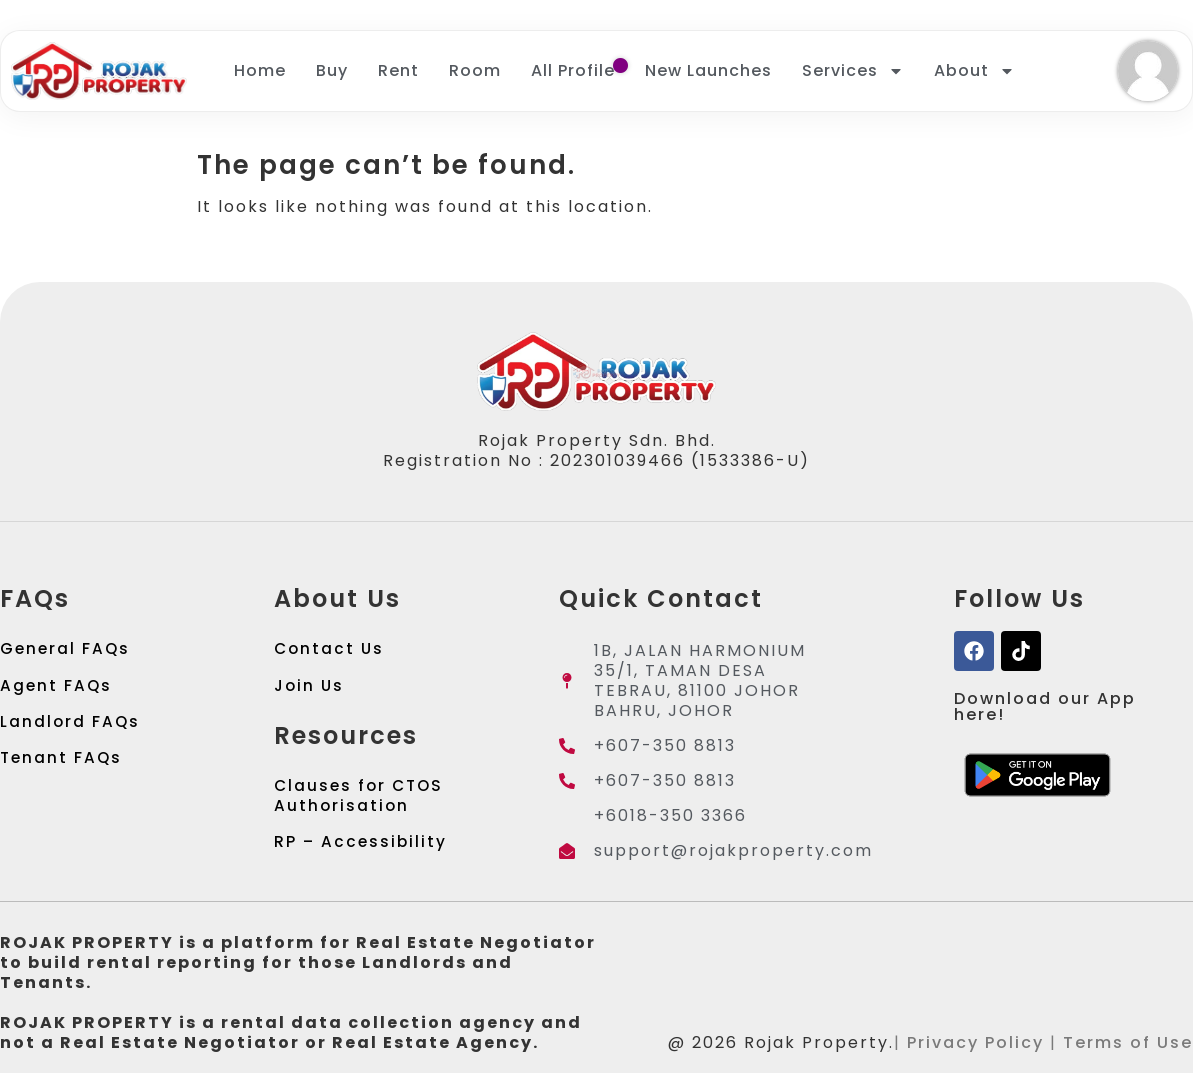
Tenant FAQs (62, 770)
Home (260, 70)
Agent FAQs (57, 690)
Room (475, 70)
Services (853, 71)
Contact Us (330, 650)
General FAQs (66, 650)
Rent (398, 70)
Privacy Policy (975, 1056)
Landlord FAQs (71, 730)
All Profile (573, 70)
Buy (332, 70)
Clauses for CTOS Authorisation (361, 804)
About (974, 71)
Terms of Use (1128, 1056)
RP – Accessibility (362, 854)
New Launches (708, 70)
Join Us (310, 690)
